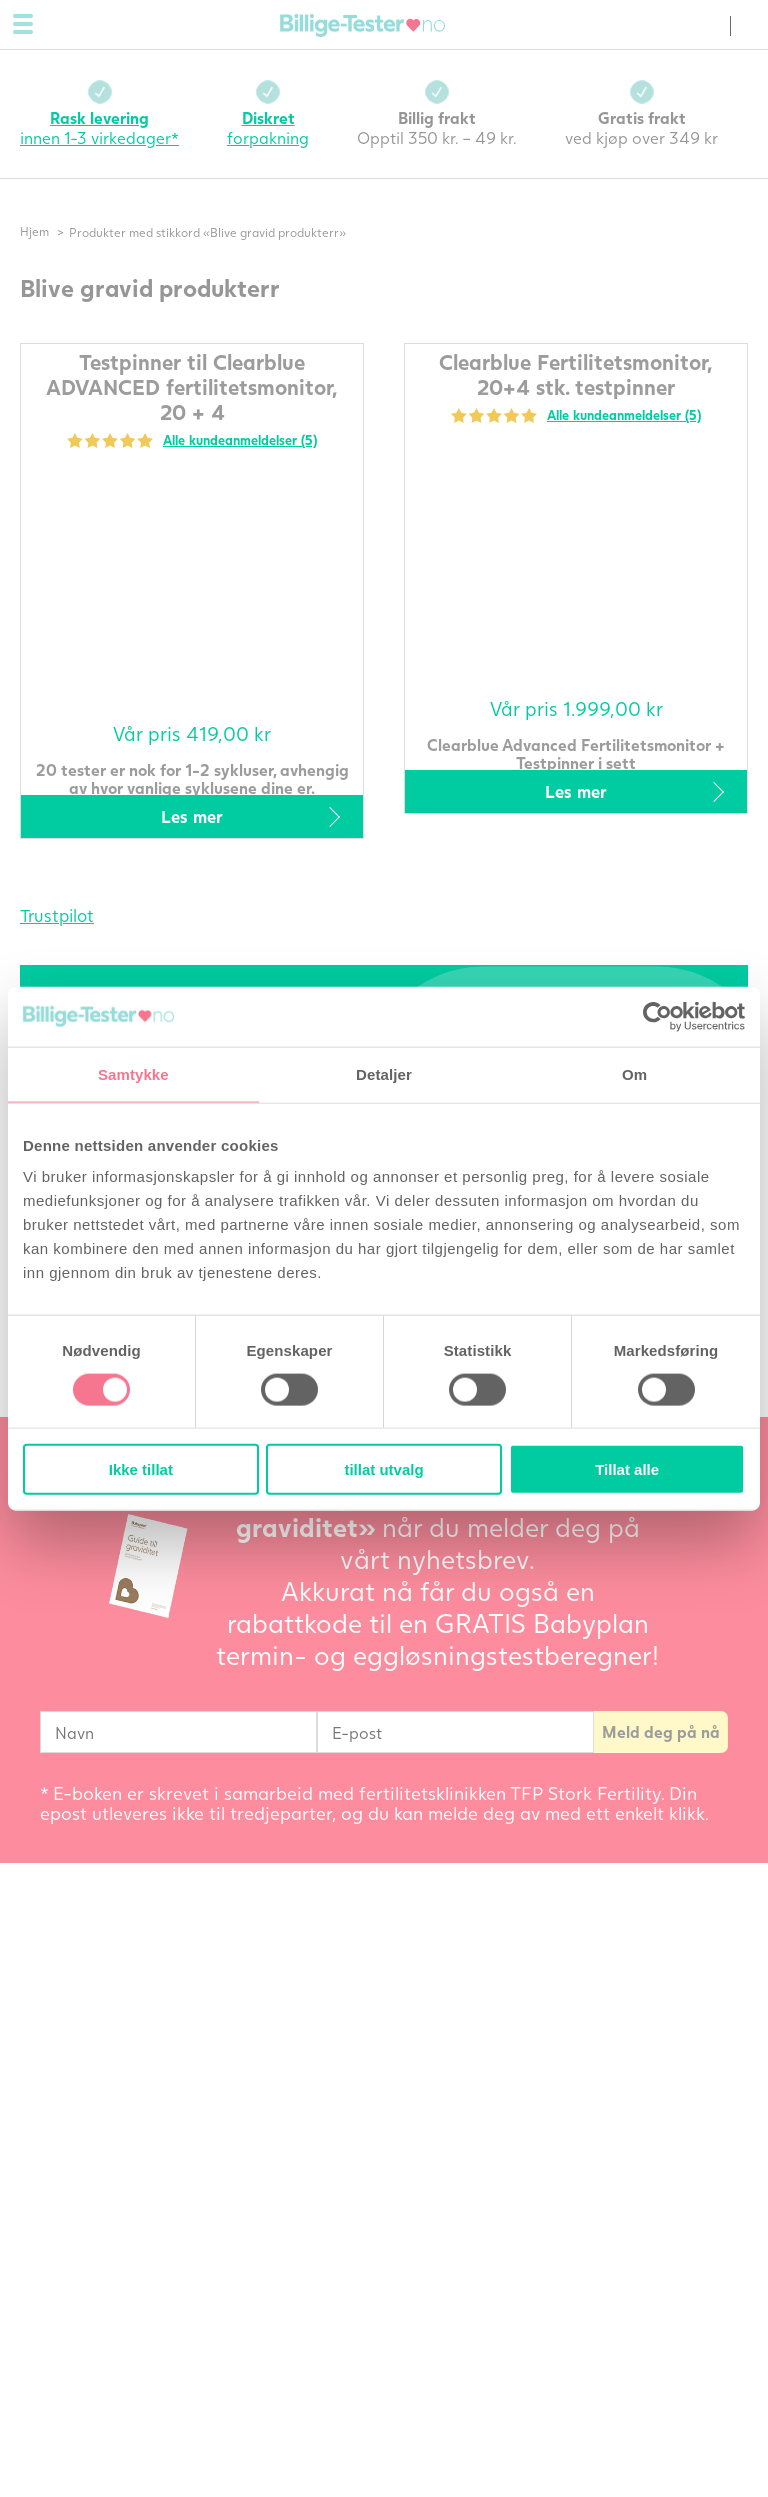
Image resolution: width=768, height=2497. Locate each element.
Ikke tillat (141, 1469)
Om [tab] (634, 1073)
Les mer (192, 816)
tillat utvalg (383, 1469)
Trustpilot (57, 915)
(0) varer (708, 26)
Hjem (34, 232)
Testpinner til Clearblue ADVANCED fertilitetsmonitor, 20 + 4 (192, 386)
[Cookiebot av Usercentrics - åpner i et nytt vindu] (657, 1016)
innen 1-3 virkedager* (99, 127)
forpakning (268, 127)
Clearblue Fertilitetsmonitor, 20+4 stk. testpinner (576, 374)
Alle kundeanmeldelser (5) (240, 440)
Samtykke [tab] (133, 1073)
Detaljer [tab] (384, 1073)
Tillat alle (627, 1469)
